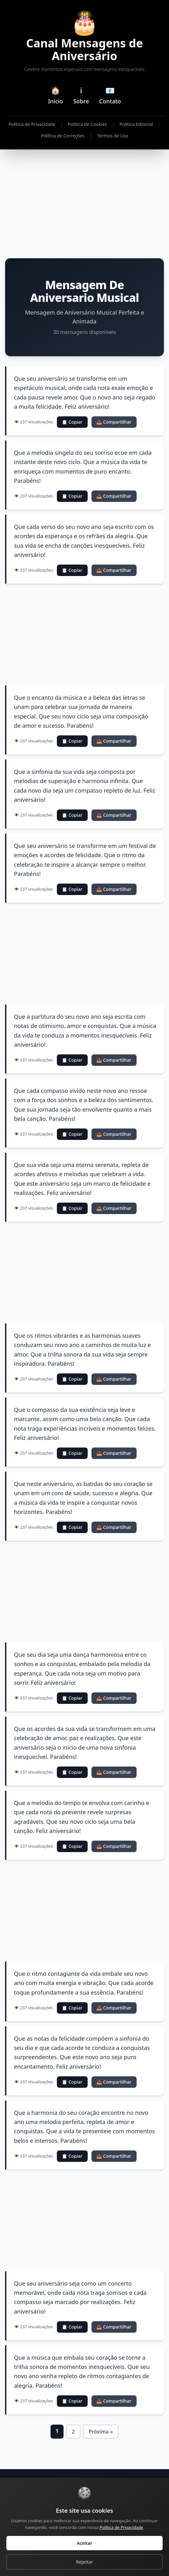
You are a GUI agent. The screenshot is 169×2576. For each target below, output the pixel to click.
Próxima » (101, 2431)
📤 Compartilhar (114, 422)
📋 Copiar (72, 422)
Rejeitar (84, 2562)
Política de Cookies (87, 124)
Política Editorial (136, 124)
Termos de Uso (112, 136)
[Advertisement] (84, 204)
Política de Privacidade (32, 124)
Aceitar (84, 2543)
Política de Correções (62, 136)
